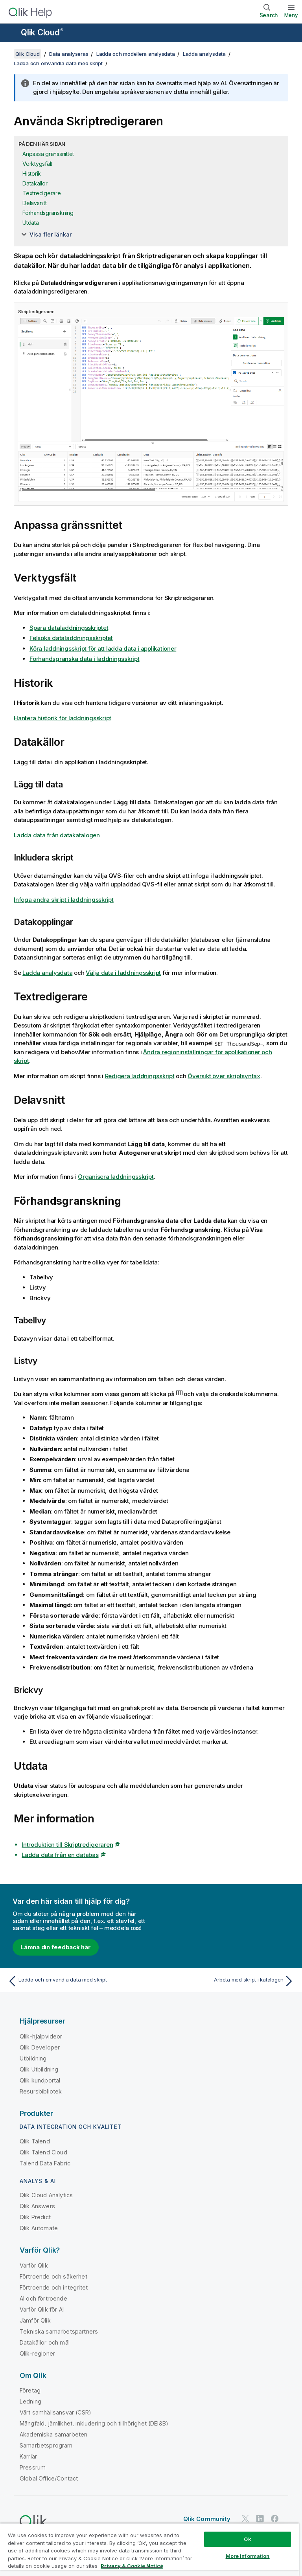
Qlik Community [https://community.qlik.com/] (206, 2519)
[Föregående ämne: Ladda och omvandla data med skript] (77, 1981)
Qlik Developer (40, 2047)
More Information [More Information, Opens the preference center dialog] (248, 2556)
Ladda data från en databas (60, 1855)
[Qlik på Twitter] (245, 2518)
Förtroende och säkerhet (53, 2276)
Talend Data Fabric (45, 2163)
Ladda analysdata (204, 54)
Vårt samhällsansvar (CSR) (55, 2412)
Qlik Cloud (42, 32)
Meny (291, 15)
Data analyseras (68, 54)
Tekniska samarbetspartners (59, 2331)
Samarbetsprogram (46, 2445)
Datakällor (35, 183)
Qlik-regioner (37, 2353)
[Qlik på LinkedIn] (260, 2518)
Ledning (30, 2401)
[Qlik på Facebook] (275, 2518)
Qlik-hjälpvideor (41, 2036)
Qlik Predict (35, 2217)
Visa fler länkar (50, 234)
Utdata (30, 222)
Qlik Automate (39, 2228)
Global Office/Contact (49, 2478)
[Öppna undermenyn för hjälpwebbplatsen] (11, 33)
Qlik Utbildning (39, 2069)
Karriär (28, 2456)
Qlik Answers (37, 2206)
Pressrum (33, 2467)
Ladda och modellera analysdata (135, 54)
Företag (30, 2390)
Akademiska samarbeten (53, 2434)
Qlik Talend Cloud (43, 2152)
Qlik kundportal (40, 2080)
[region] (149, 2549)
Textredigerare (41, 193)
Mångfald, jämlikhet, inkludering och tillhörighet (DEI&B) (94, 2423)
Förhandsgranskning (48, 212)
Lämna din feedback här (55, 1947)
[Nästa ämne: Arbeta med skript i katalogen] (225, 1981)
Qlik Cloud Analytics (46, 2195)
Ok (247, 2539)
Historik (31, 173)
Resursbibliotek (41, 2091)
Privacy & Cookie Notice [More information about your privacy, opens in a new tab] (132, 2566)
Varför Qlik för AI (42, 2309)
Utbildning (33, 2058)
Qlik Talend (35, 2141)
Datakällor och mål (45, 2342)
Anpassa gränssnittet (48, 153)
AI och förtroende (43, 2298)
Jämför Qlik (35, 2320)
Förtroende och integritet (54, 2287)
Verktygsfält (37, 163)
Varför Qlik (34, 2265)
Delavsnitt (34, 203)
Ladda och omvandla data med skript (58, 63)
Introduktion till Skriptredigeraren (67, 1844)
